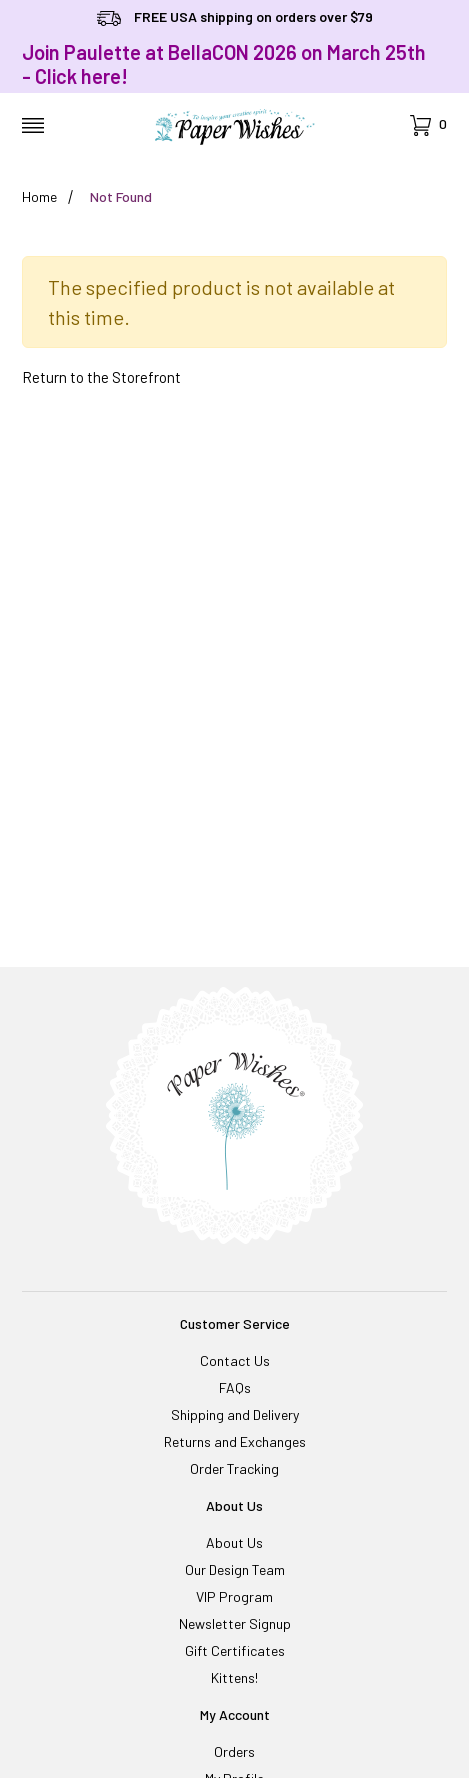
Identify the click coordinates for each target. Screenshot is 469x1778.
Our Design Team (235, 1569)
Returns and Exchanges (235, 1441)
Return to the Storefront (101, 377)
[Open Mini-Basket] (428, 125)
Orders (234, 1751)
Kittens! (234, 1677)
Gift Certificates (235, 1650)
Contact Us (235, 1360)
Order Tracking (234, 1468)
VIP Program (234, 1596)
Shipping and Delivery (235, 1414)
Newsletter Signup (235, 1623)
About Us (234, 1542)
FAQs (235, 1387)
